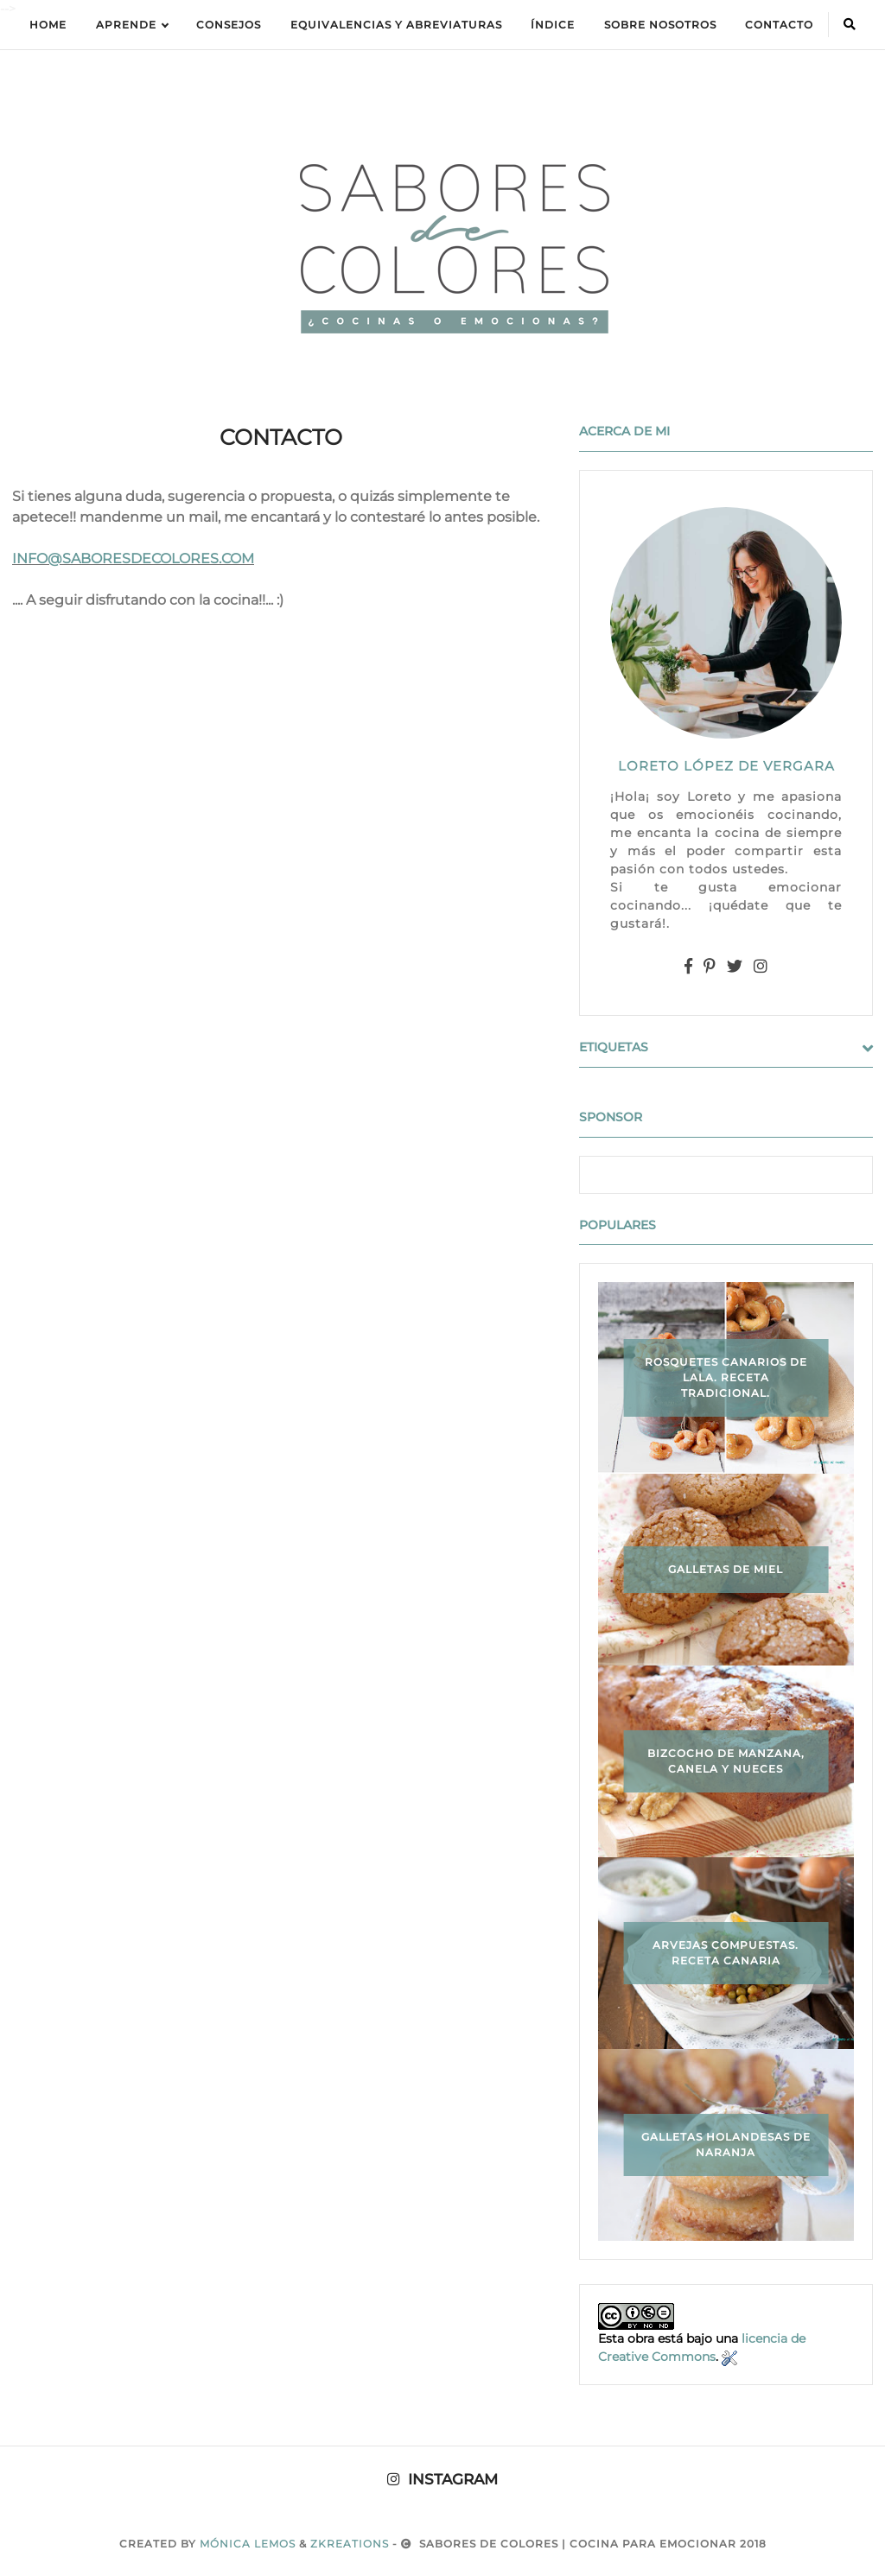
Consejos (228, 24)
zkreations (349, 2543)
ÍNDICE (553, 24)
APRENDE (132, 25)
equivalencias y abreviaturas (396, 24)
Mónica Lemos (248, 2543)
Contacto (779, 24)
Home (48, 24)
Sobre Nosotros (660, 24)
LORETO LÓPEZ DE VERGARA (726, 766)
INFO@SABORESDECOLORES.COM (133, 558)
